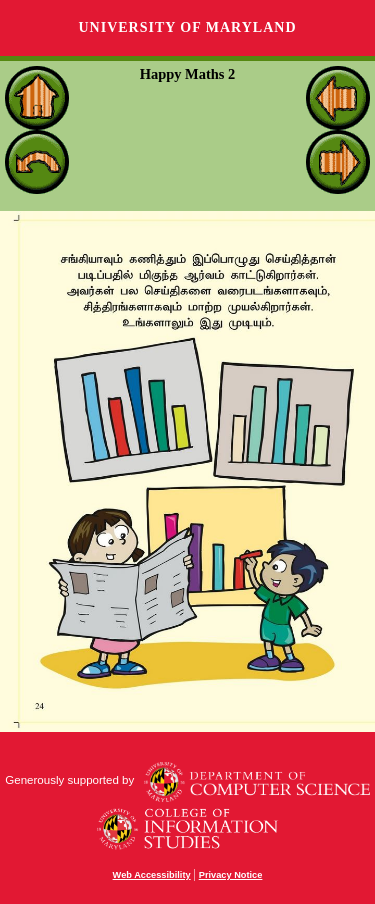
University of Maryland (187, 27)
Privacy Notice (231, 875)
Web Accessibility (152, 875)
